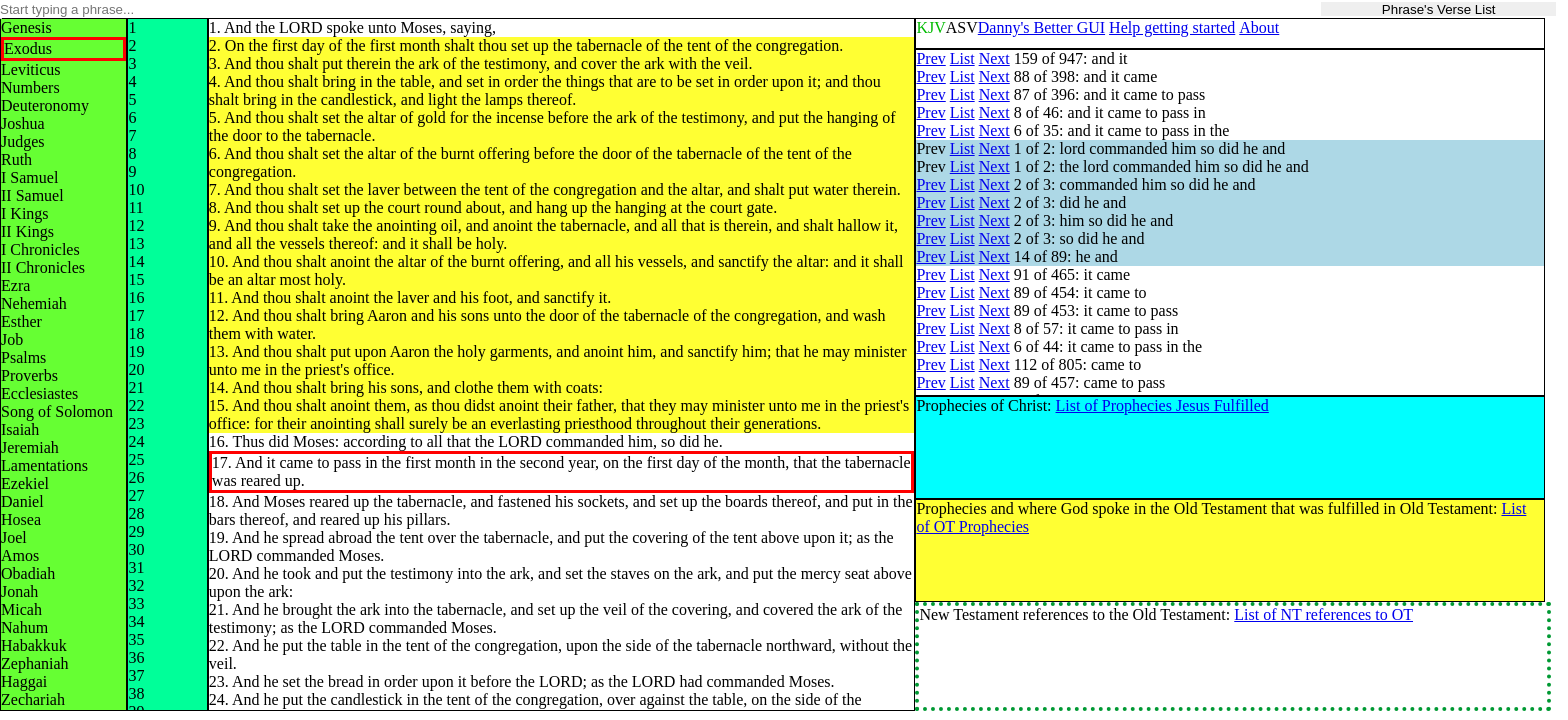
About (1259, 27)
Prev (930, 58)
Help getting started (1172, 27)
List (962, 58)
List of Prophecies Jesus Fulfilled (1162, 405)
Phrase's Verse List (1439, 9)
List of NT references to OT (1323, 614)
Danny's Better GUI (1041, 27)
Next (994, 58)
